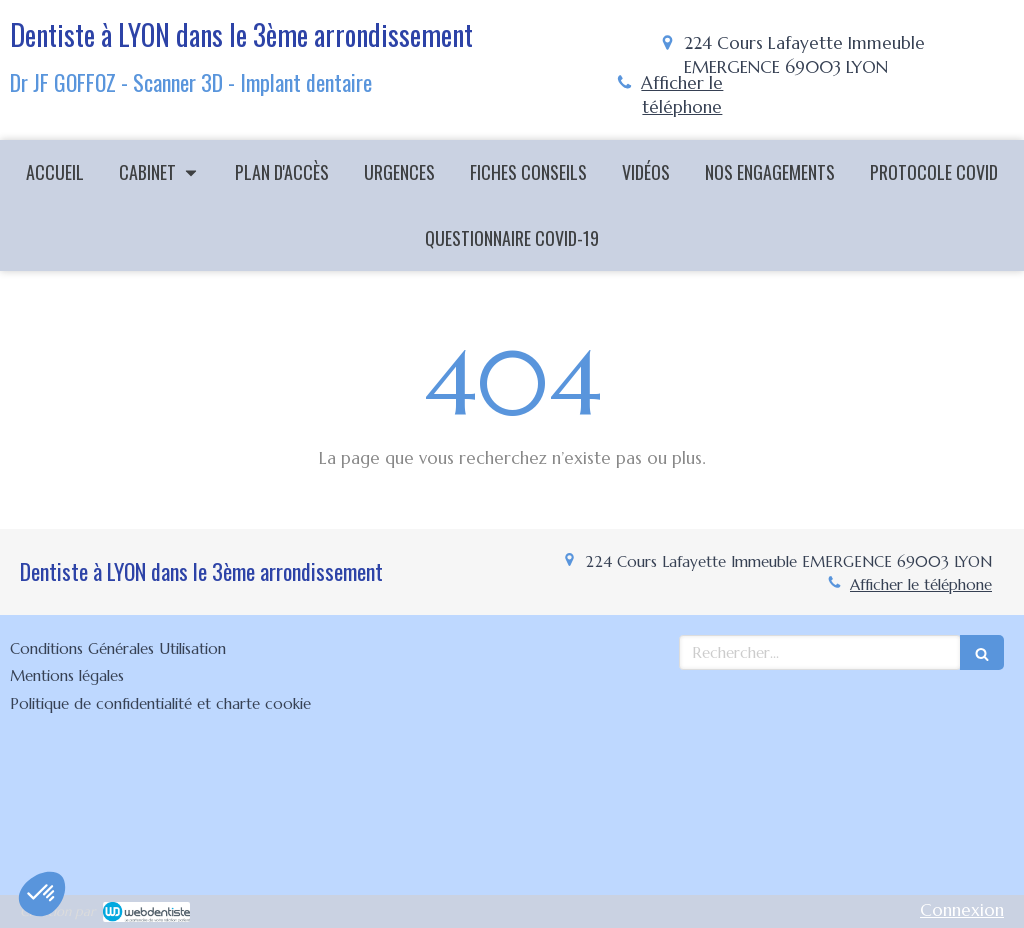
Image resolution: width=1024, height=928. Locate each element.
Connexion (962, 910)
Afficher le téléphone (682, 95)
